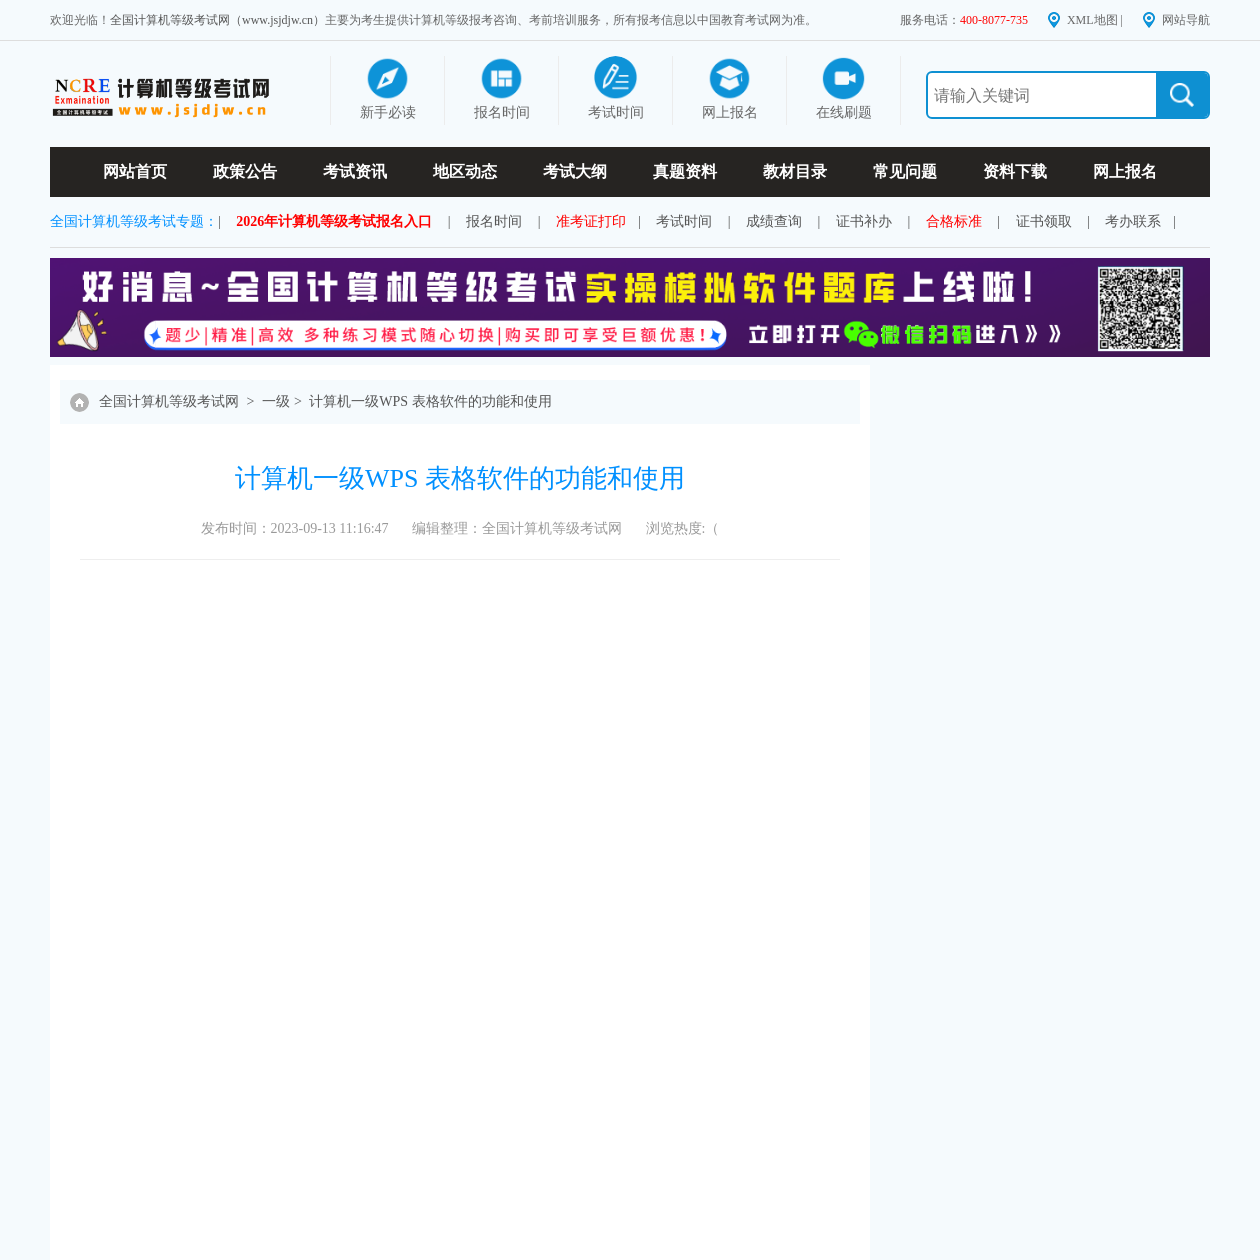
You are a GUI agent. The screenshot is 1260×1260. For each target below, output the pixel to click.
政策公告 (245, 171)
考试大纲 (575, 171)
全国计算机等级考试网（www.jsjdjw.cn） (217, 20)
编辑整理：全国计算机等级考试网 (517, 528)
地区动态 (465, 171)
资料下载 (1015, 171)
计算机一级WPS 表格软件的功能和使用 (430, 401)
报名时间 (494, 221)
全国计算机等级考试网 (169, 401)
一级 (276, 401)
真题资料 (685, 171)
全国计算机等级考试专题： (134, 221)
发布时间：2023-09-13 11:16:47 (295, 528)
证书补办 (864, 221)
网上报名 (1125, 171)
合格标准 (954, 221)
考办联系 (1133, 221)
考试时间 (684, 221)
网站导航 (1186, 20)
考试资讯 (355, 171)
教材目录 (795, 171)
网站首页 (135, 171)
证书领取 (1044, 221)
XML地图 (1092, 20)
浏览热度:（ (683, 528)
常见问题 (905, 171)
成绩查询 (774, 221)
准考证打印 (591, 221)
